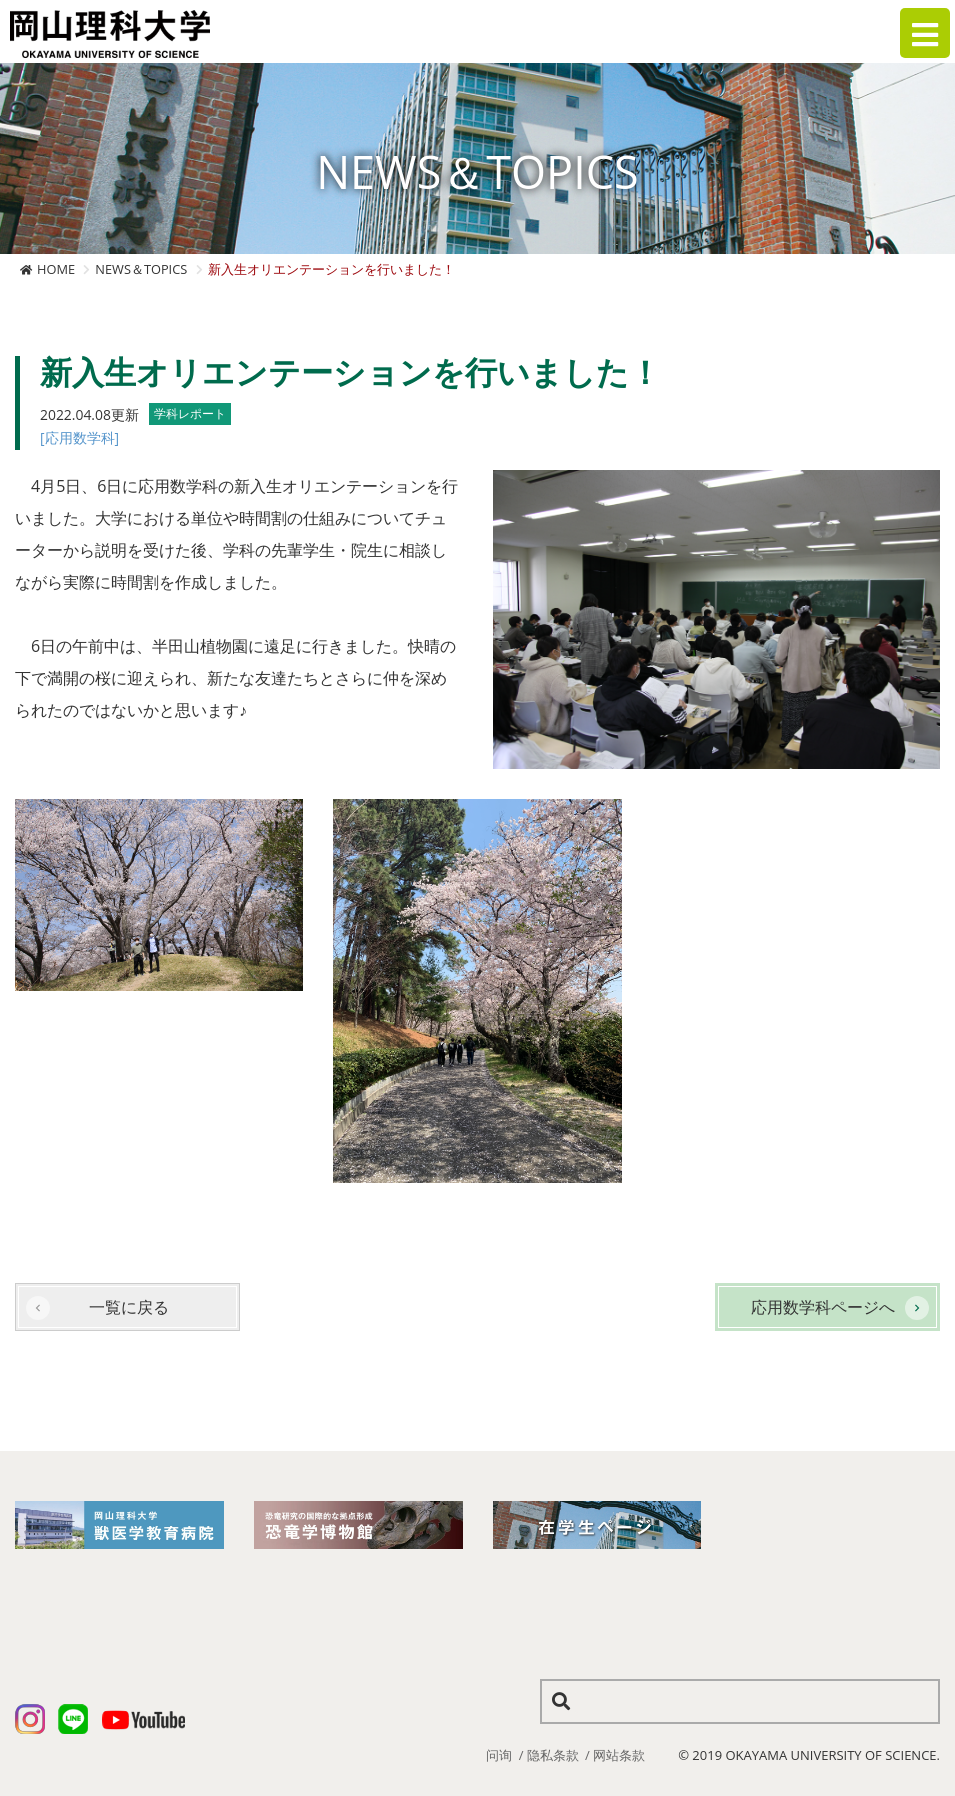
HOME (56, 269)
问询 (499, 1755)
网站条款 (619, 1755)
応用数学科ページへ (823, 1307)
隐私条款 (553, 1755)
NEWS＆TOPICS (141, 269)
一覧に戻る (129, 1307)
